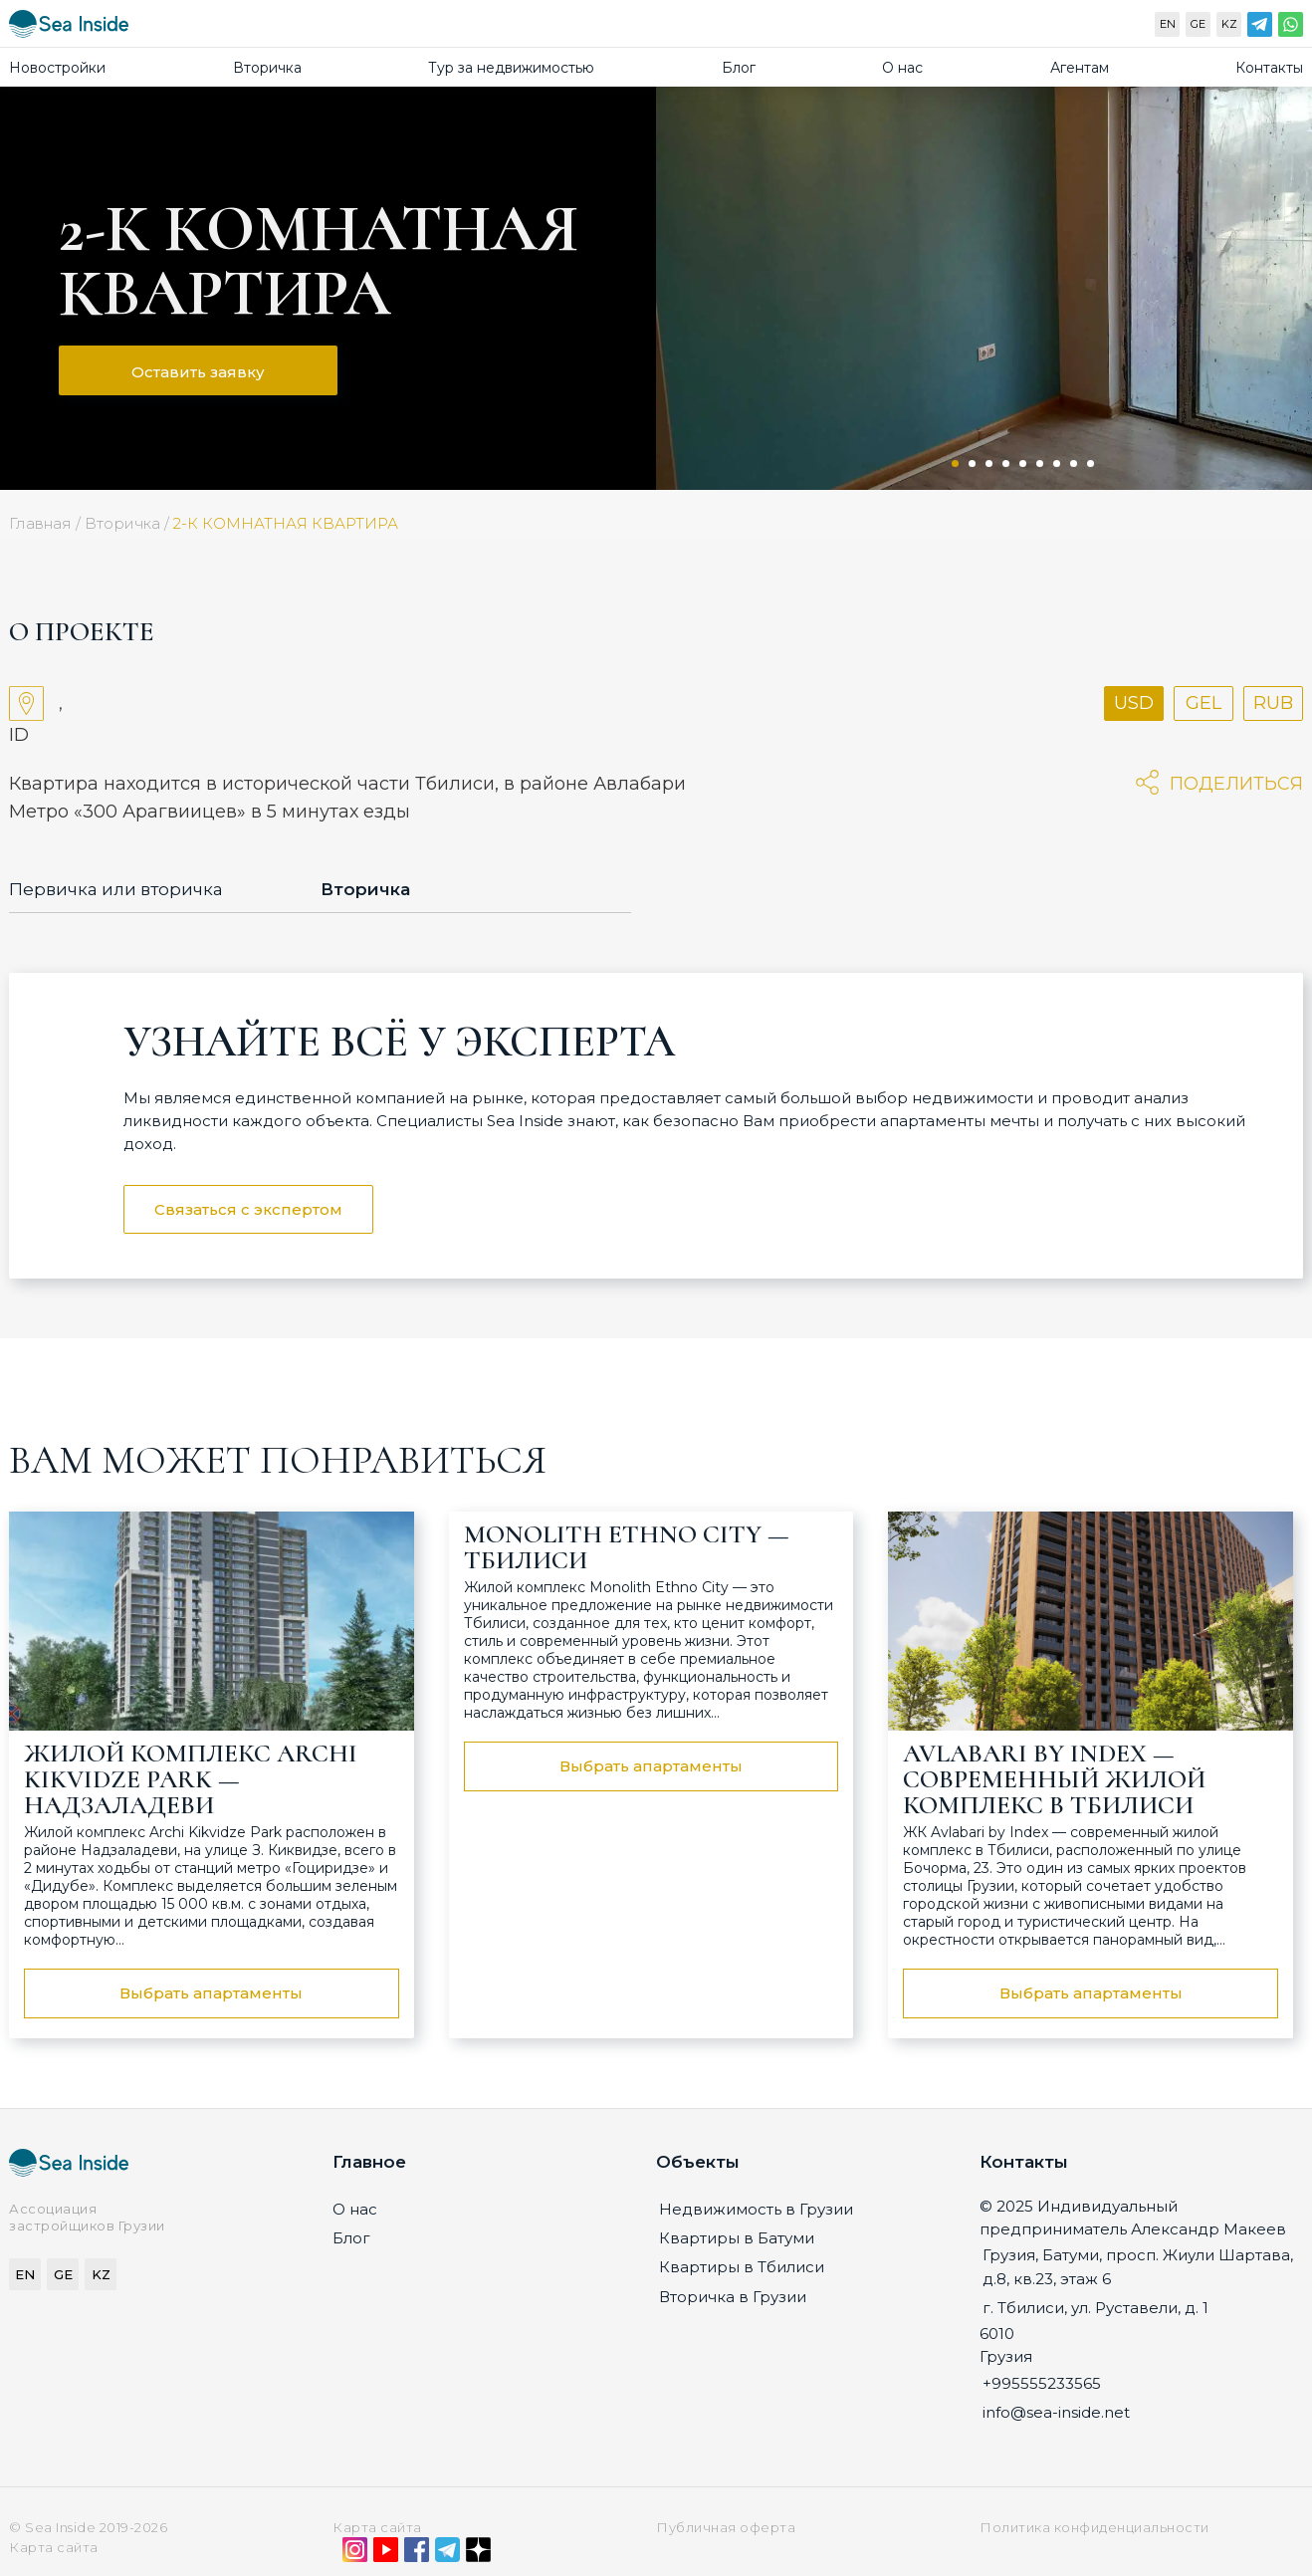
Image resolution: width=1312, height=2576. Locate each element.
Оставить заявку (198, 371)
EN (1168, 24)
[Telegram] (1259, 29)
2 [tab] (972, 463)
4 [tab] (1005, 463)
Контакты (1269, 68)
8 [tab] (1073, 463)
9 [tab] (1090, 463)
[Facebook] (416, 2554)
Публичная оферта (725, 2527)
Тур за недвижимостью (511, 68)
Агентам (1079, 68)
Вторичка (267, 68)
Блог (739, 68)
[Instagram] (354, 2554)
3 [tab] (988, 463)
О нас (902, 68)
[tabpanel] (984, 288)
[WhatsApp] (1290, 29)
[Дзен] (478, 2554)
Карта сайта (377, 2527)
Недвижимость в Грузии (756, 2209)
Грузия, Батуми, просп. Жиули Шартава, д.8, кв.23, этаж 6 (1138, 2266)
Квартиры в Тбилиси (741, 2266)
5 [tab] (1022, 463)
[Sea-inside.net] (68, 28)
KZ (1229, 24)
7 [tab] (1056, 463)
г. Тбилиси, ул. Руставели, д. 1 (1095, 2307)
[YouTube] (385, 2554)
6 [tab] (1039, 463)
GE (1198, 24)
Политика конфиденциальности (1094, 2527)
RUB (1273, 703)
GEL (1203, 703)
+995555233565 (1042, 2383)
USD (1134, 703)
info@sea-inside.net (1056, 2412)
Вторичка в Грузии (732, 2296)
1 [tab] (955, 463)
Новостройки (57, 68)
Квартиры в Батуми (736, 2237)
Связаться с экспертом (248, 1209)
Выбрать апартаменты (211, 1993)
